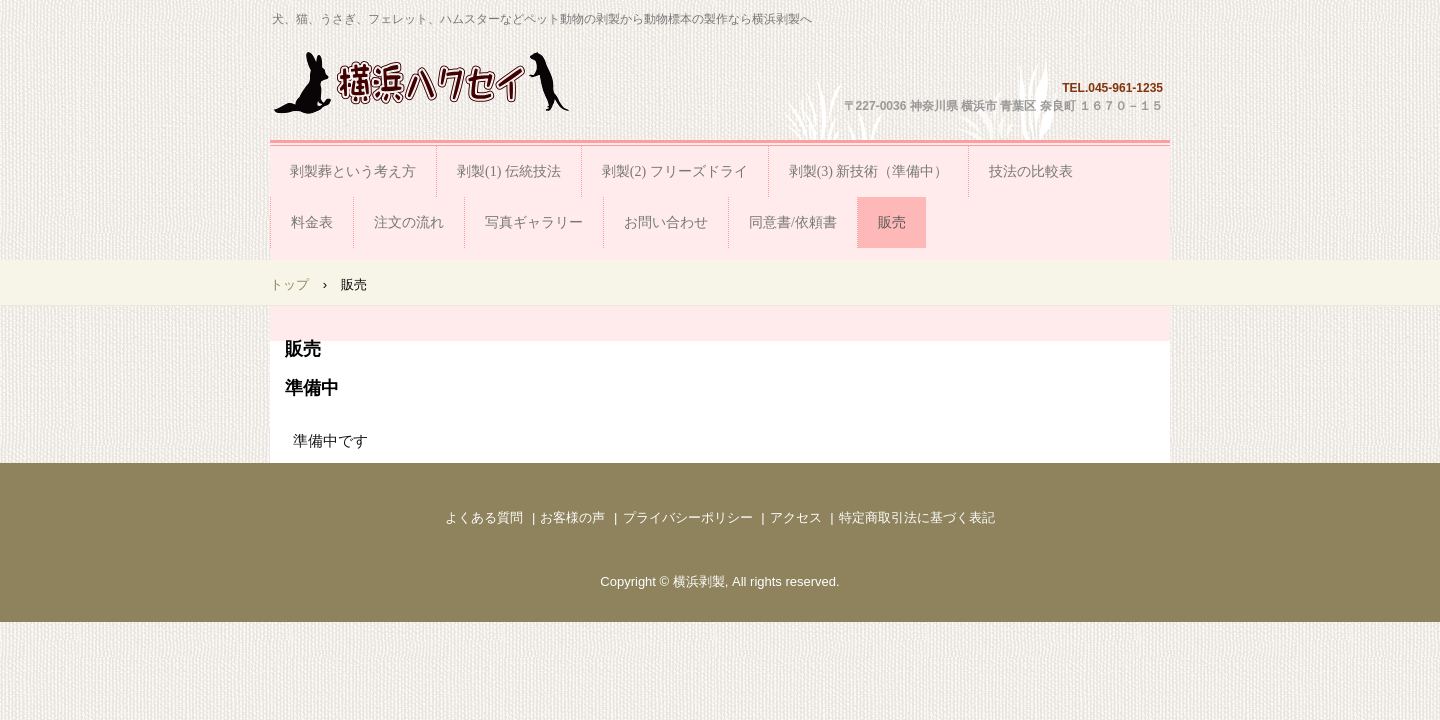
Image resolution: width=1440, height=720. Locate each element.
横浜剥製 (422, 82)
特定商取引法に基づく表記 (917, 517)
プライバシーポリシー (688, 517)
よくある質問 (484, 517)
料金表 (312, 222)
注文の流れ (409, 222)
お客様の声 (572, 517)
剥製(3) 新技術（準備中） (869, 171)
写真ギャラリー (534, 222)
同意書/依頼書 (793, 222)
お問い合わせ (666, 222)
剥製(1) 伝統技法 (509, 171)
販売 (892, 222)
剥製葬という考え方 (353, 171)
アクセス (796, 517)
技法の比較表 (1031, 171)
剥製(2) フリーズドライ (675, 171)
